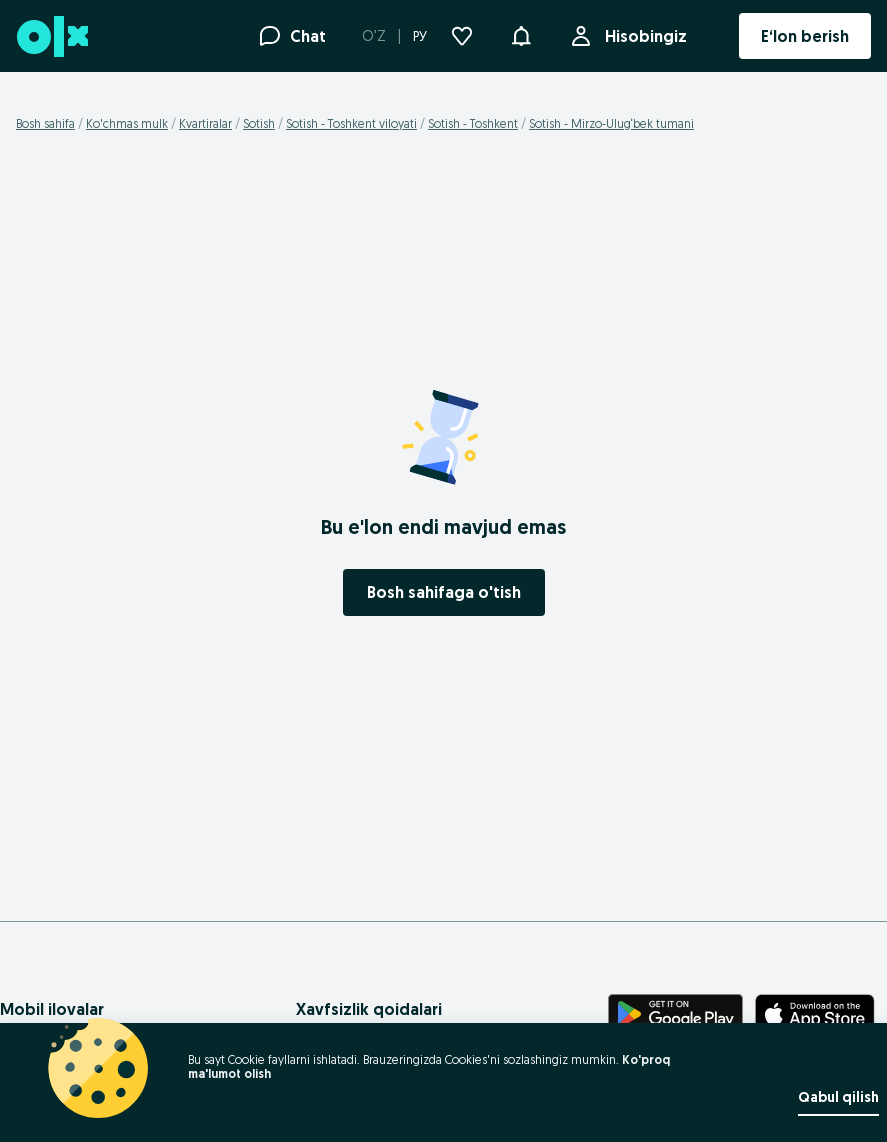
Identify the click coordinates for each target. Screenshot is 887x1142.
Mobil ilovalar (52, 1009)
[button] (521, 34)
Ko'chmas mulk (127, 123)
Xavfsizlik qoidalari (369, 1009)
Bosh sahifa (45, 123)
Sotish (259, 123)
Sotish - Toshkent (473, 123)
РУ (420, 36)
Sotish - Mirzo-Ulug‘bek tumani (611, 123)
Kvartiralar (205, 123)
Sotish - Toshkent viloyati (351, 123)
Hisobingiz (642, 36)
